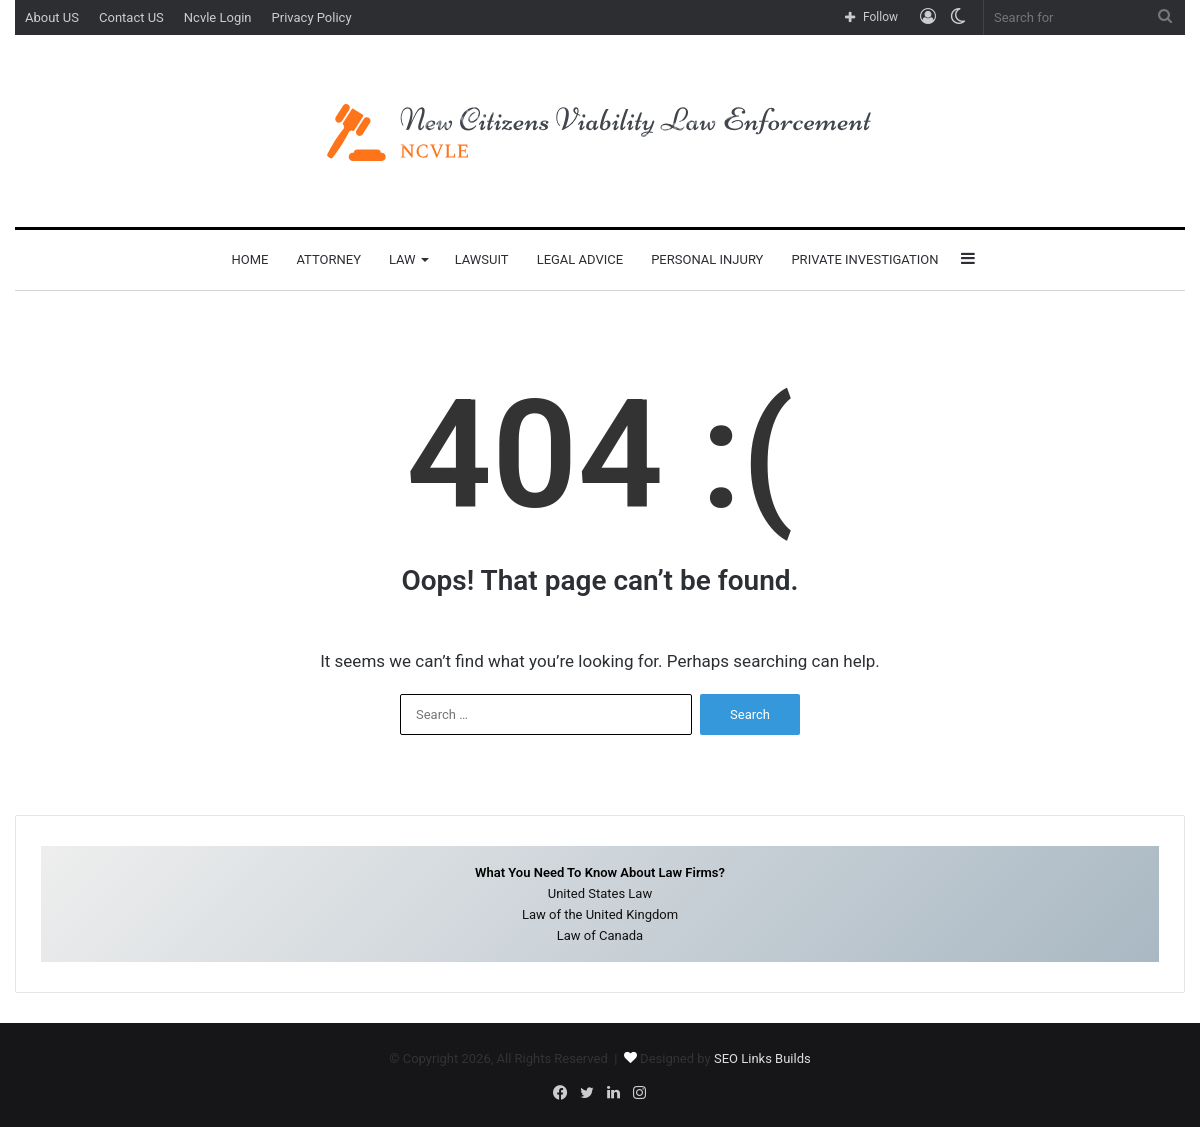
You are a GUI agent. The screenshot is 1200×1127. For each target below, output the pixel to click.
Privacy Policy (312, 17)
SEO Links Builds (762, 1058)
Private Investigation (864, 259)
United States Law (600, 893)
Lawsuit (482, 259)
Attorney (328, 259)
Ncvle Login (218, 17)
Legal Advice (580, 259)
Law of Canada (600, 935)
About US (52, 17)
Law (402, 259)
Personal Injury (707, 259)
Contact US (131, 17)
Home (249, 259)
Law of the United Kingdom (600, 914)
